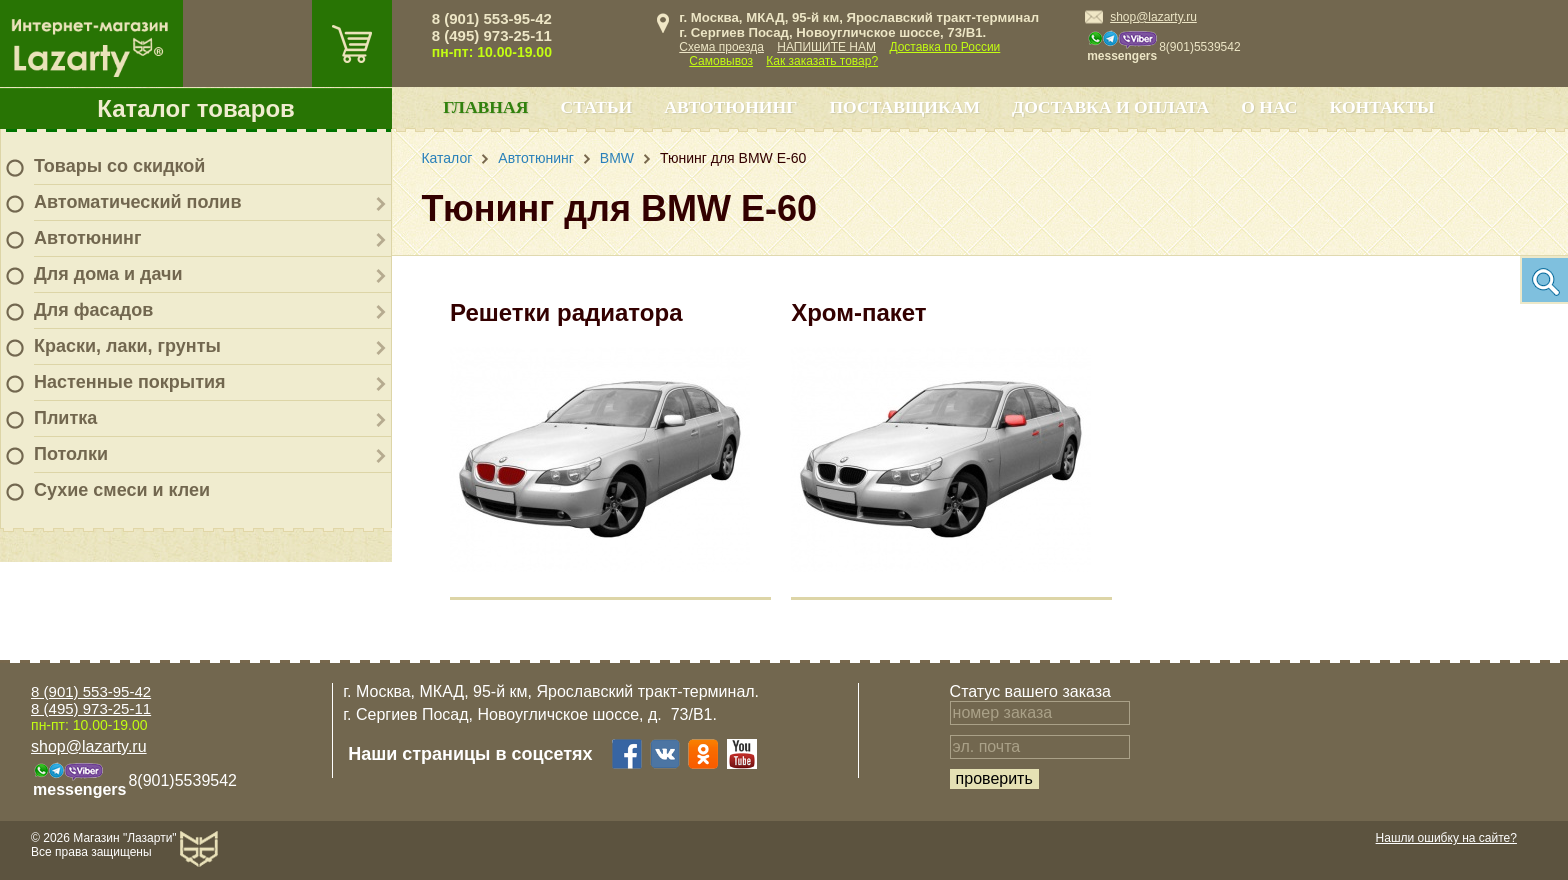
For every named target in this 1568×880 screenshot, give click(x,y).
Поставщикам (904, 107)
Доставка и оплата (1110, 107)
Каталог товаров (196, 108)
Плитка (65, 418)
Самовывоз (721, 61)
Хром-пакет (858, 312)
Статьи (596, 107)
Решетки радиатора (566, 312)
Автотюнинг (87, 238)
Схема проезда (721, 47)
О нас (1269, 107)
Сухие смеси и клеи (122, 490)
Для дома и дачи (108, 274)
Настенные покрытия (130, 382)
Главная (485, 107)
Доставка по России (944, 47)
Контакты (1382, 107)
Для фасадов (93, 310)
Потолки (71, 454)
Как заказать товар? (822, 61)
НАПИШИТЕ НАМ (826, 47)
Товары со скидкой (119, 166)
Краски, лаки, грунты (127, 346)
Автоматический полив (138, 202)
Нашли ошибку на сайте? (1446, 838)
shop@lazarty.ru (1153, 17)
